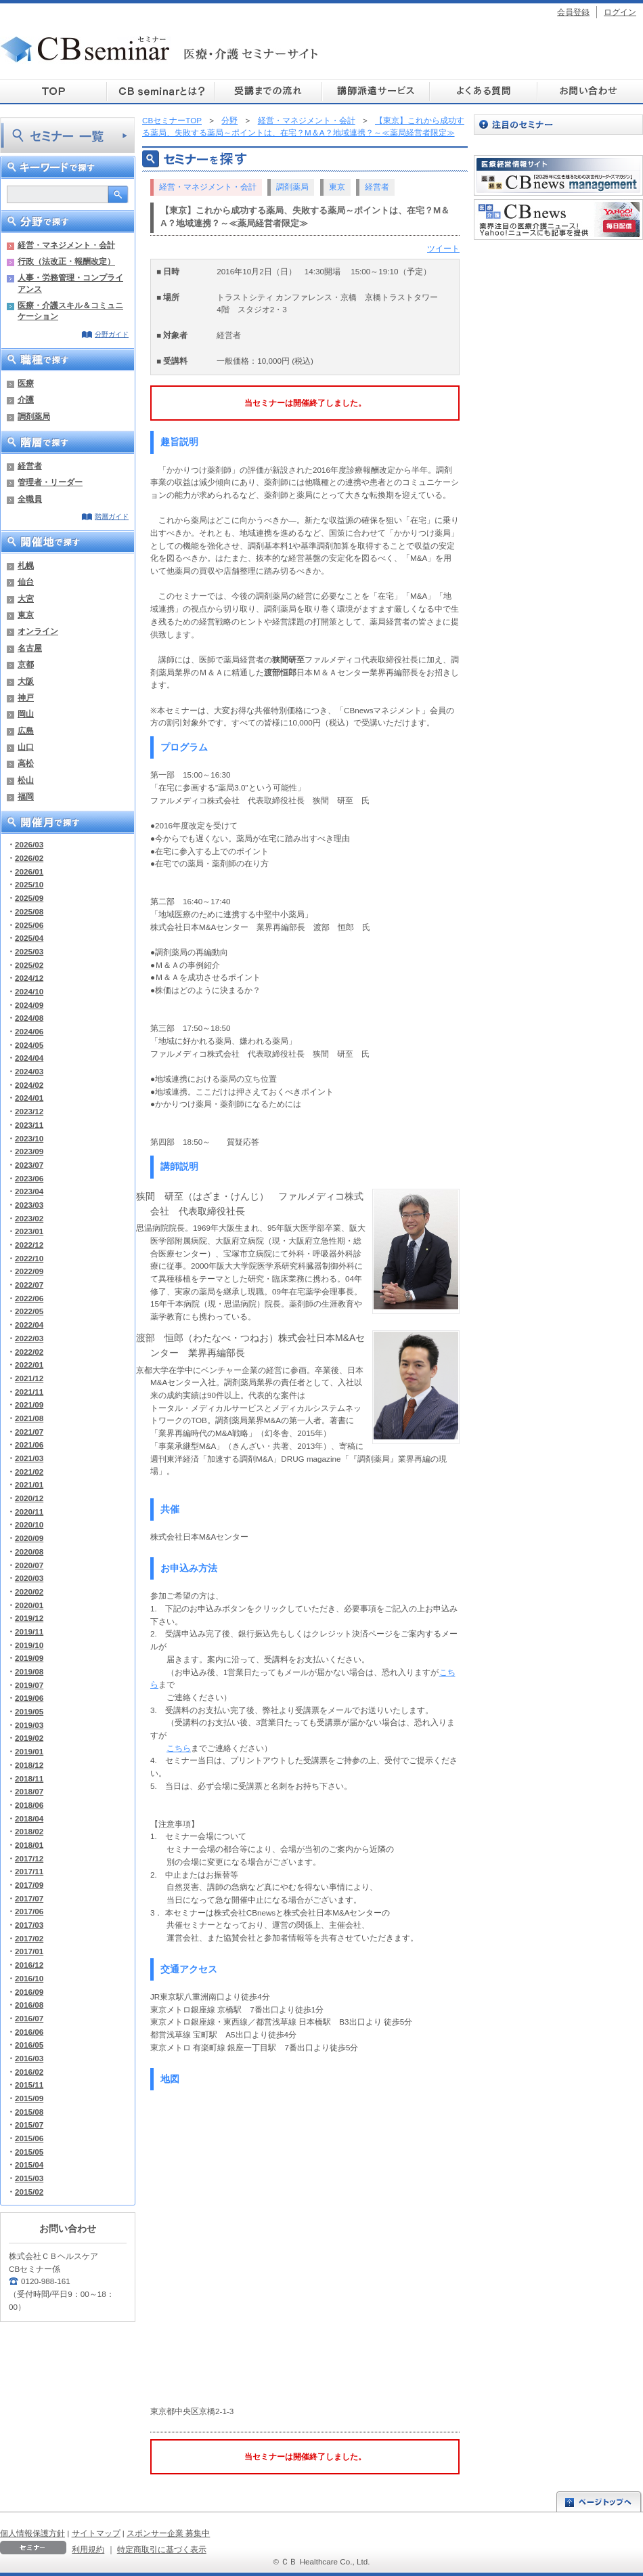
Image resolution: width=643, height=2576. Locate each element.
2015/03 (29, 2178)
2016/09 (29, 1991)
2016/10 (29, 1978)
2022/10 (29, 1258)
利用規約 (88, 2549)
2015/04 (29, 2164)
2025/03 (29, 951)
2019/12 (29, 1617)
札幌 (26, 565)
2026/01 (29, 871)
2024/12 (29, 977)
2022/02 (29, 1351)
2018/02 (29, 1831)
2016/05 (29, 2044)
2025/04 (29, 937)
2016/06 (29, 2031)
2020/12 (29, 1498)
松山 (26, 780)
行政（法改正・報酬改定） (66, 261)
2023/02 (29, 1218)
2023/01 (29, 1231)
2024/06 (29, 1031)
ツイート (443, 248)
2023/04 (29, 1191)
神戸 (26, 697)
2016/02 (29, 2071)
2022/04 (29, 1324)
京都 (26, 664)
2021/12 (29, 1378)
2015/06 (29, 2138)
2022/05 (29, 1311)
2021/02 (29, 1471)
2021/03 (29, 1458)
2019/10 (29, 1645)
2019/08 (29, 1671)
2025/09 (29, 897)
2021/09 (29, 1404)
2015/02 (29, 2191)
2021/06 (29, 1444)
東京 (26, 614)
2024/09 (29, 1004)
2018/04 (29, 1818)
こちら (179, 1748)
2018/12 (29, 1764)
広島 (26, 730)
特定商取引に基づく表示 (161, 2549)
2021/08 (29, 1418)
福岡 (26, 796)
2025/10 (29, 884)
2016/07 (29, 2018)
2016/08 (29, 2004)
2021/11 (29, 1391)
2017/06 (29, 1911)
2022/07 (29, 1284)
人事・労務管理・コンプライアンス (70, 283)
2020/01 (29, 1605)
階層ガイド (112, 516)
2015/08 (29, 2111)
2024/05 (29, 1044)
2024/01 (29, 1097)
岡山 (26, 713)
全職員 (30, 498)
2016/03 (29, 2058)
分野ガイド (112, 334)
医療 (26, 383)
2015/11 (29, 2084)
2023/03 (29, 1204)
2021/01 (29, 1484)
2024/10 (29, 991)
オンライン (38, 631)
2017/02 (29, 1938)
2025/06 (29, 925)
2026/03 (29, 844)
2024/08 (29, 1017)
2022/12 (29, 1244)
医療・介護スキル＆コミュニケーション (70, 310)
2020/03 (29, 1578)
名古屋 (30, 647)
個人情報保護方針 (32, 2533)
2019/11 (29, 1631)
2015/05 (29, 2151)
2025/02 (29, 964)
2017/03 (29, 1924)
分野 (229, 120)
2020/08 (29, 1551)
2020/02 (29, 1591)
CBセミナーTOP (172, 120)
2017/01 (29, 1951)
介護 (26, 399)
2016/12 (29, 1964)
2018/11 (29, 1778)
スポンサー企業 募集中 (168, 2533)
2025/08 (29, 911)
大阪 (26, 681)
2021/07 (29, 1431)
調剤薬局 (34, 416)
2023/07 (29, 1164)
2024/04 (29, 1057)
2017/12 (29, 1858)
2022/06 (29, 1298)
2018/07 (29, 1791)
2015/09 (29, 2098)
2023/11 (29, 1124)
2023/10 (29, 1138)
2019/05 (29, 1711)
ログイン (620, 11)
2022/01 (29, 1364)
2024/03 (29, 1071)
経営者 (30, 465)
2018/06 (29, 1804)
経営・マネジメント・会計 (66, 244)
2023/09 (29, 1151)
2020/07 (29, 1565)
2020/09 (29, 1538)
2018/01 (29, 1844)
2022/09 (29, 1271)
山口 (26, 746)
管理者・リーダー (50, 482)
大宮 (26, 598)
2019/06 (29, 1697)
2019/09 (29, 1657)
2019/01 (29, 1751)
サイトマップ (96, 2533)
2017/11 (29, 1871)
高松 (26, 763)
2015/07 (29, 2124)
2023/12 (29, 1111)
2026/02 (29, 857)
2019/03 (29, 1724)
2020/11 (29, 1511)
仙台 (26, 581)
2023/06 (29, 1178)
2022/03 (29, 1338)
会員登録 (573, 11)
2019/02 (29, 1737)
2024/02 (29, 1084)
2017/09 (29, 1884)
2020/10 (29, 1524)
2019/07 (29, 1685)
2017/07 (29, 1898)
